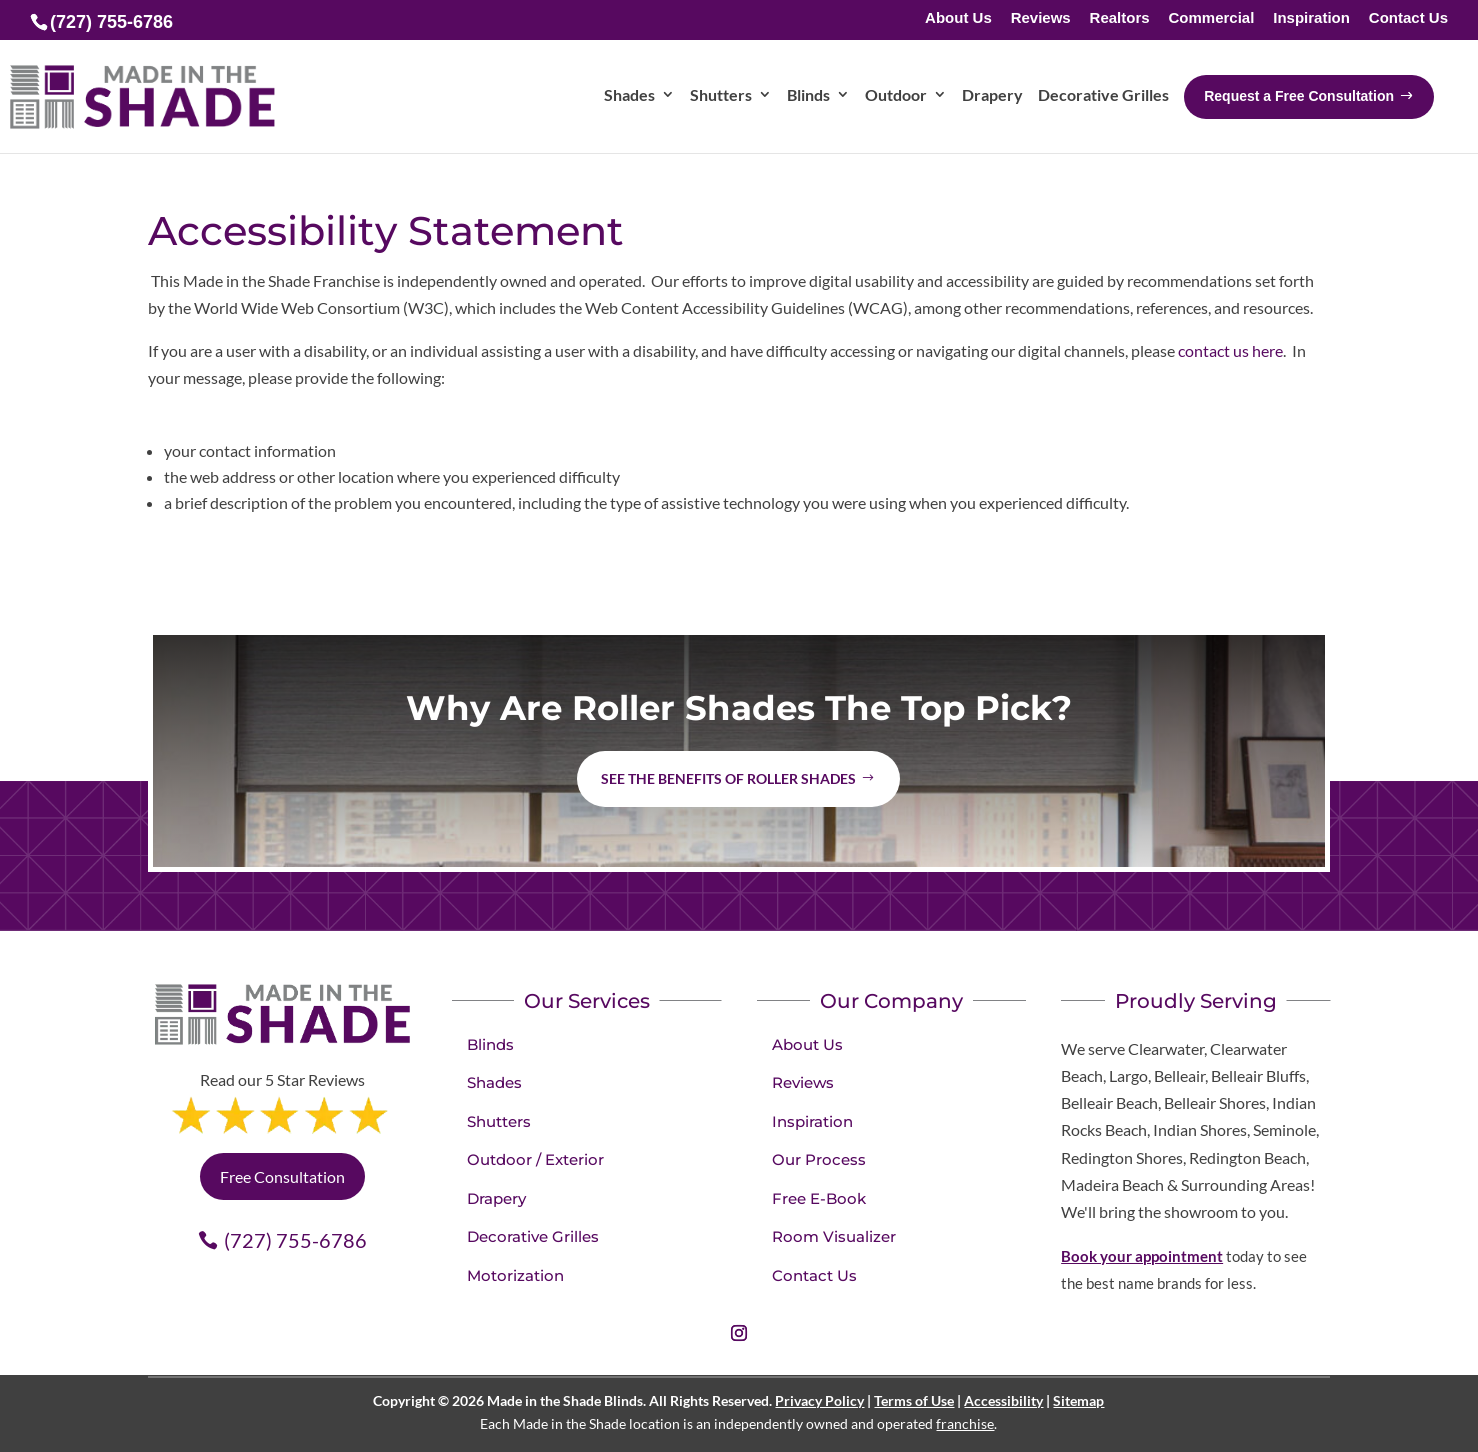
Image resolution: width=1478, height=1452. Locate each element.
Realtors (1120, 18)
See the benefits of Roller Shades (728, 778)
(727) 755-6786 (295, 1240)
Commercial (1211, 18)
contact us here (1230, 350)
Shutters (499, 1121)
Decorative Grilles (533, 1236)
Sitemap (1078, 1400)
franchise (965, 1423)
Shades (494, 1082)
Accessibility (1003, 1400)
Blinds (490, 1044)
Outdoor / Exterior (535, 1159)
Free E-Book (819, 1198)
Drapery (496, 1198)
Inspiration (1311, 18)
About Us (958, 18)
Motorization (515, 1275)
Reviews (1041, 18)
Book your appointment (1142, 1256)
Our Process (819, 1159)
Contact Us (1408, 18)
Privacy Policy (819, 1400)
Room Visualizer (834, 1236)
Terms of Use (914, 1400)
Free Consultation (282, 1176)
